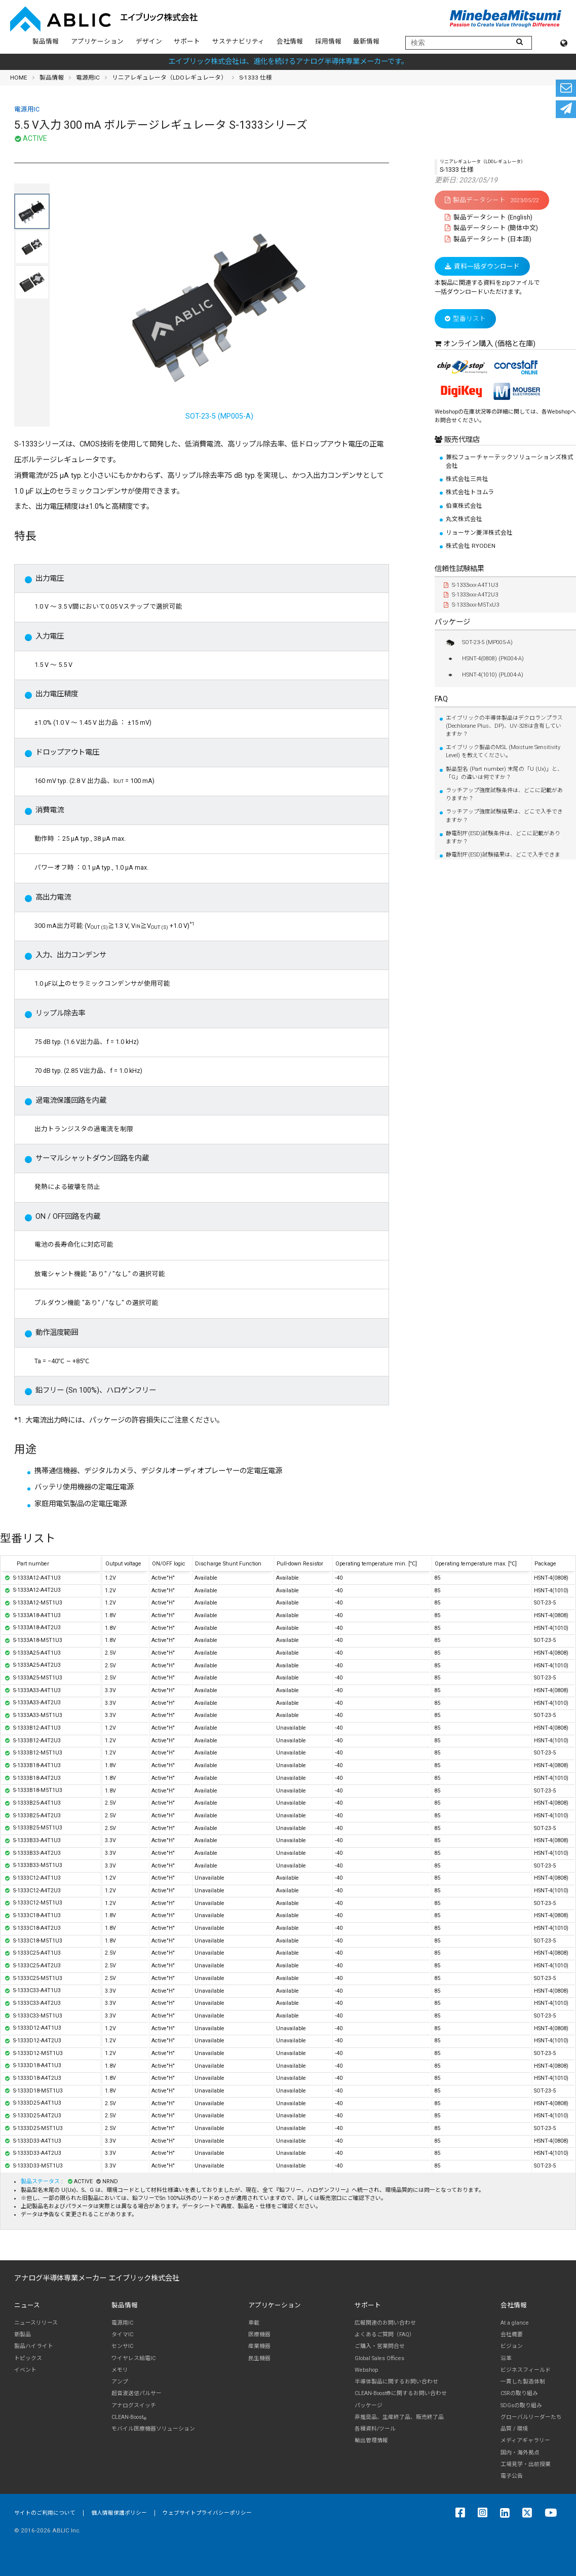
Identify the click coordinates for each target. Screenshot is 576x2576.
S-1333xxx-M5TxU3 (471, 605)
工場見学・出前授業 (526, 2464)
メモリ (119, 2370)
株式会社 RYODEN (470, 545)
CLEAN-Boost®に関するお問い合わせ (401, 2393)
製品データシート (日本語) (488, 239)
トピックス (28, 2358)
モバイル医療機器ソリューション (153, 2428)
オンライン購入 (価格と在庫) (489, 344)
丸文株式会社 (464, 518)
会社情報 (290, 41)
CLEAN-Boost (128, 2417)
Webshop (366, 2370)
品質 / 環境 (514, 2428)
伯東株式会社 (464, 505)
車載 (253, 2323)
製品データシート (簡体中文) (491, 228)
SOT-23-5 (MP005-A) (219, 312)
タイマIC (122, 2334)
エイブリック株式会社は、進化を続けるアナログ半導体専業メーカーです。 (288, 61)
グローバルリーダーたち (531, 2417)
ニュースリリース (36, 2323)
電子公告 (512, 2476)
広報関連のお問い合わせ (385, 2323)
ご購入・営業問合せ (380, 2346)
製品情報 (45, 41)
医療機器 (259, 2334)
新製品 (22, 2334)
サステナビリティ (238, 41)
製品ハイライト (33, 2346)
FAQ (441, 699)
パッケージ (452, 622)
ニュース (27, 2305)
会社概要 (512, 2334)
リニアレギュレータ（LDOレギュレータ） (169, 77)
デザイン (149, 41)
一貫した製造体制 (523, 2381)
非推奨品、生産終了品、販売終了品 (399, 2417)
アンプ (119, 2381)
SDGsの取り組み (521, 2405)
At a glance (515, 2323)
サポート (187, 41)
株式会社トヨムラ (470, 492)
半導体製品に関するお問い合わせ (396, 2381)
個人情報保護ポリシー (119, 2513)
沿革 (506, 2358)
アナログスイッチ (133, 2405)
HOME (18, 77)
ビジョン (512, 2346)
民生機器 (259, 2358)
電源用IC (88, 77)
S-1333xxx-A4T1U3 (471, 585)
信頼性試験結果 (459, 569)
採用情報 (328, 41)
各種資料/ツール (375, 2428)
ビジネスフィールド (526, 2370)
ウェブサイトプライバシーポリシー (207, 2513)
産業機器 (259, 2346)
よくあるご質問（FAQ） (385, 2334)
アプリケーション (97, 41)
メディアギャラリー (525, 2440)
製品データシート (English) (488, 217)
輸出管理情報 (371, 2440)
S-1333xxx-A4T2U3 (471, 594)
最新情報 (366, 41)
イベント (25, 2370)
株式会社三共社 (467, 478)
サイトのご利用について (44, 2513)
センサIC (122, 2346)
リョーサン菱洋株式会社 (479, 532)
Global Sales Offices (379, 2358)
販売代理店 (461, 439)
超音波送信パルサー (136, 2393)
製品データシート (492, 200)
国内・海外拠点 (520, 2452)
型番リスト (465, 318)
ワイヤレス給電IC (133, 2358)
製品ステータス (41, 2181)
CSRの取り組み (519, 2393)
